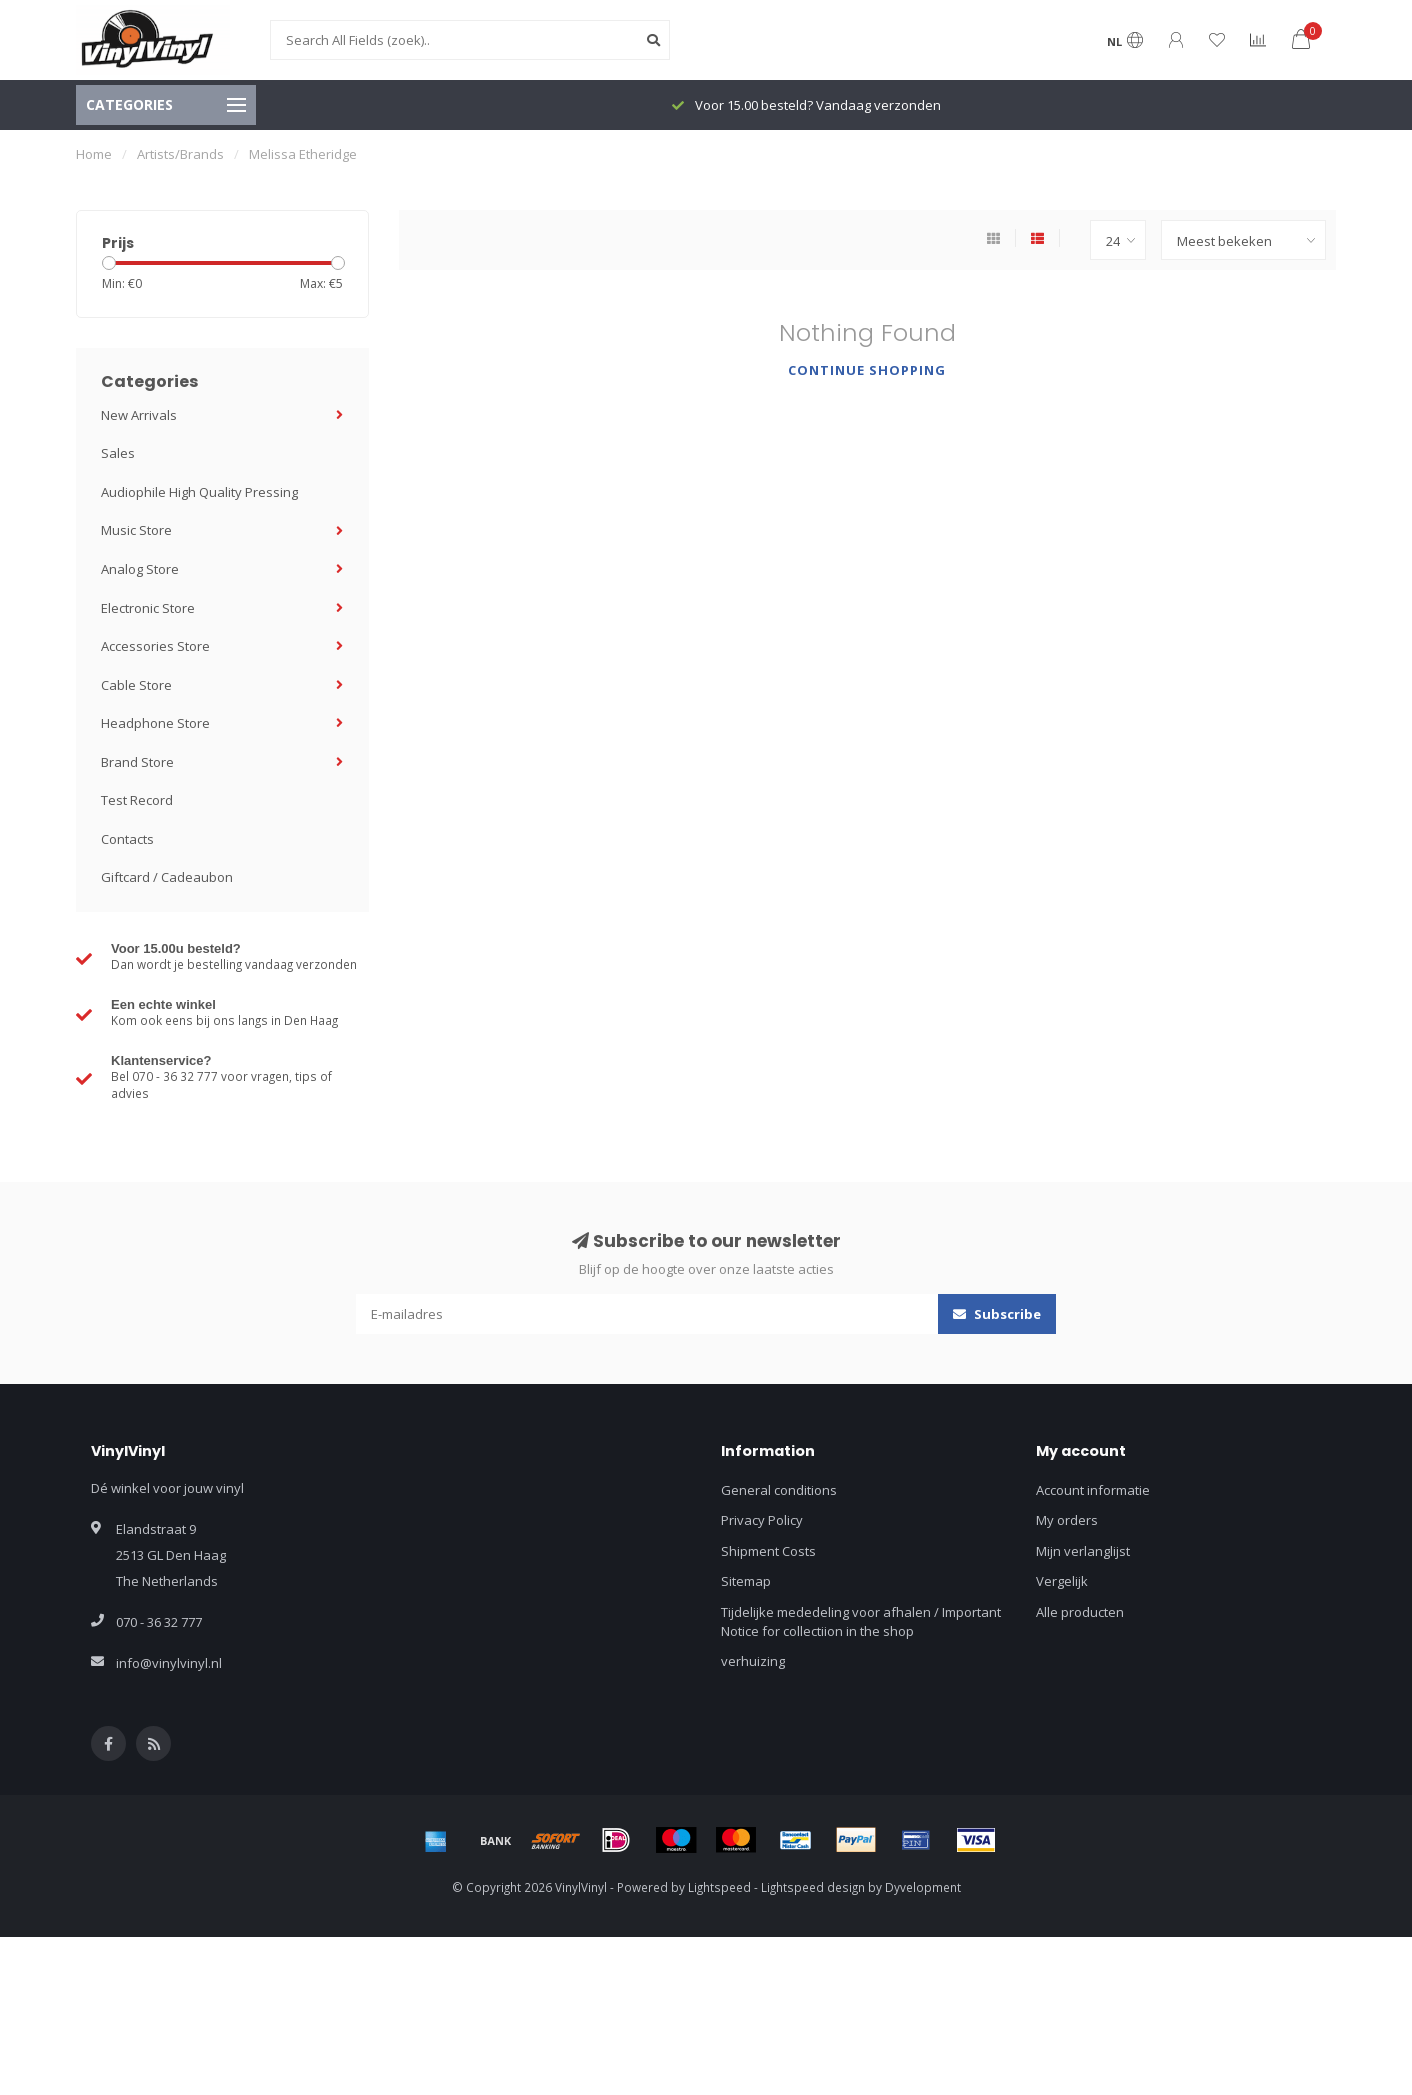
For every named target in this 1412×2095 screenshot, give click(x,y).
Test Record (137, 800)
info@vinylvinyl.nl (169, 1663)
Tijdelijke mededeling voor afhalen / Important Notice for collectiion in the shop (861, 1621)
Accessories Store (155, 646)
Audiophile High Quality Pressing (199, 492)
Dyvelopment (923, 1887)
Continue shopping (867, 370)
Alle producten (1080, 1612)
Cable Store (136, 685)
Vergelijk (1062, 1581)
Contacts (127, 839)
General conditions (779, 1490)
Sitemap (746, 1581)
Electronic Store (148, 608)
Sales (118, 453)
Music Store (136, 530)
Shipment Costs (768, 1551)
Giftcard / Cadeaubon (167, 877)
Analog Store (140, 569)
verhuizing (753, 1661)
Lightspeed (719, 1887)
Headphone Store (155, 723)
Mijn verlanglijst (1083, 1551)
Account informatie (1093, 1490)
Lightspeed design (813, 1887)
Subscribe (997, 1314)
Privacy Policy (762, 1520)
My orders (1067, 1520)
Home (94, 154)
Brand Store (137, 762)
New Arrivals (139, 415)
